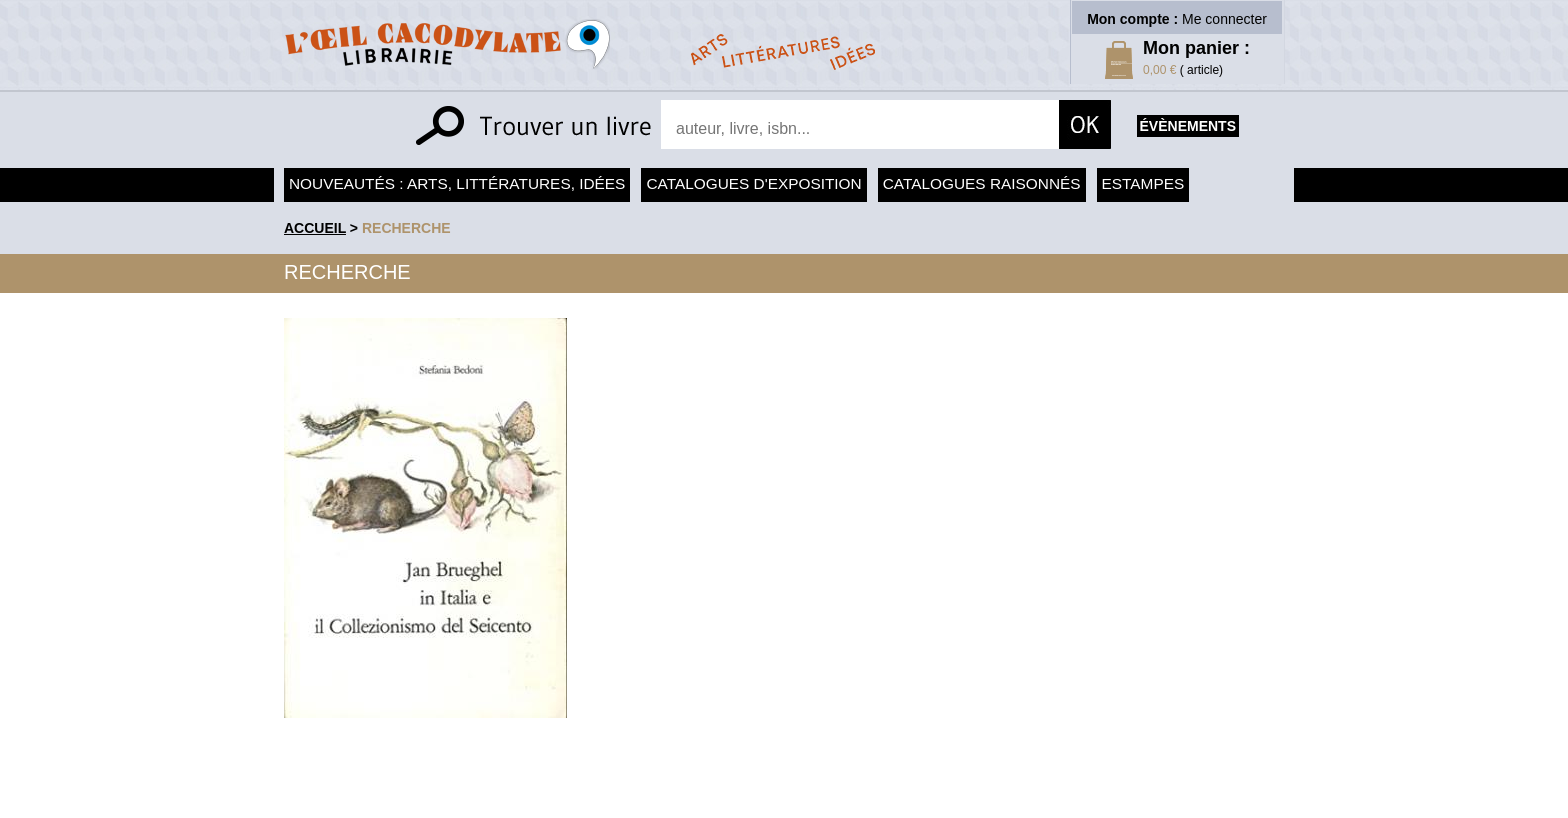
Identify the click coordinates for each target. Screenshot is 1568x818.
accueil (315, 228)
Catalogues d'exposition (753, 183)
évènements (1188, 126)
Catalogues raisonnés (982, 183)
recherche (406, 228)
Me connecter (1224, 19)
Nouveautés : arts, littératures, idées (457, 183)
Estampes (1143, 183)
